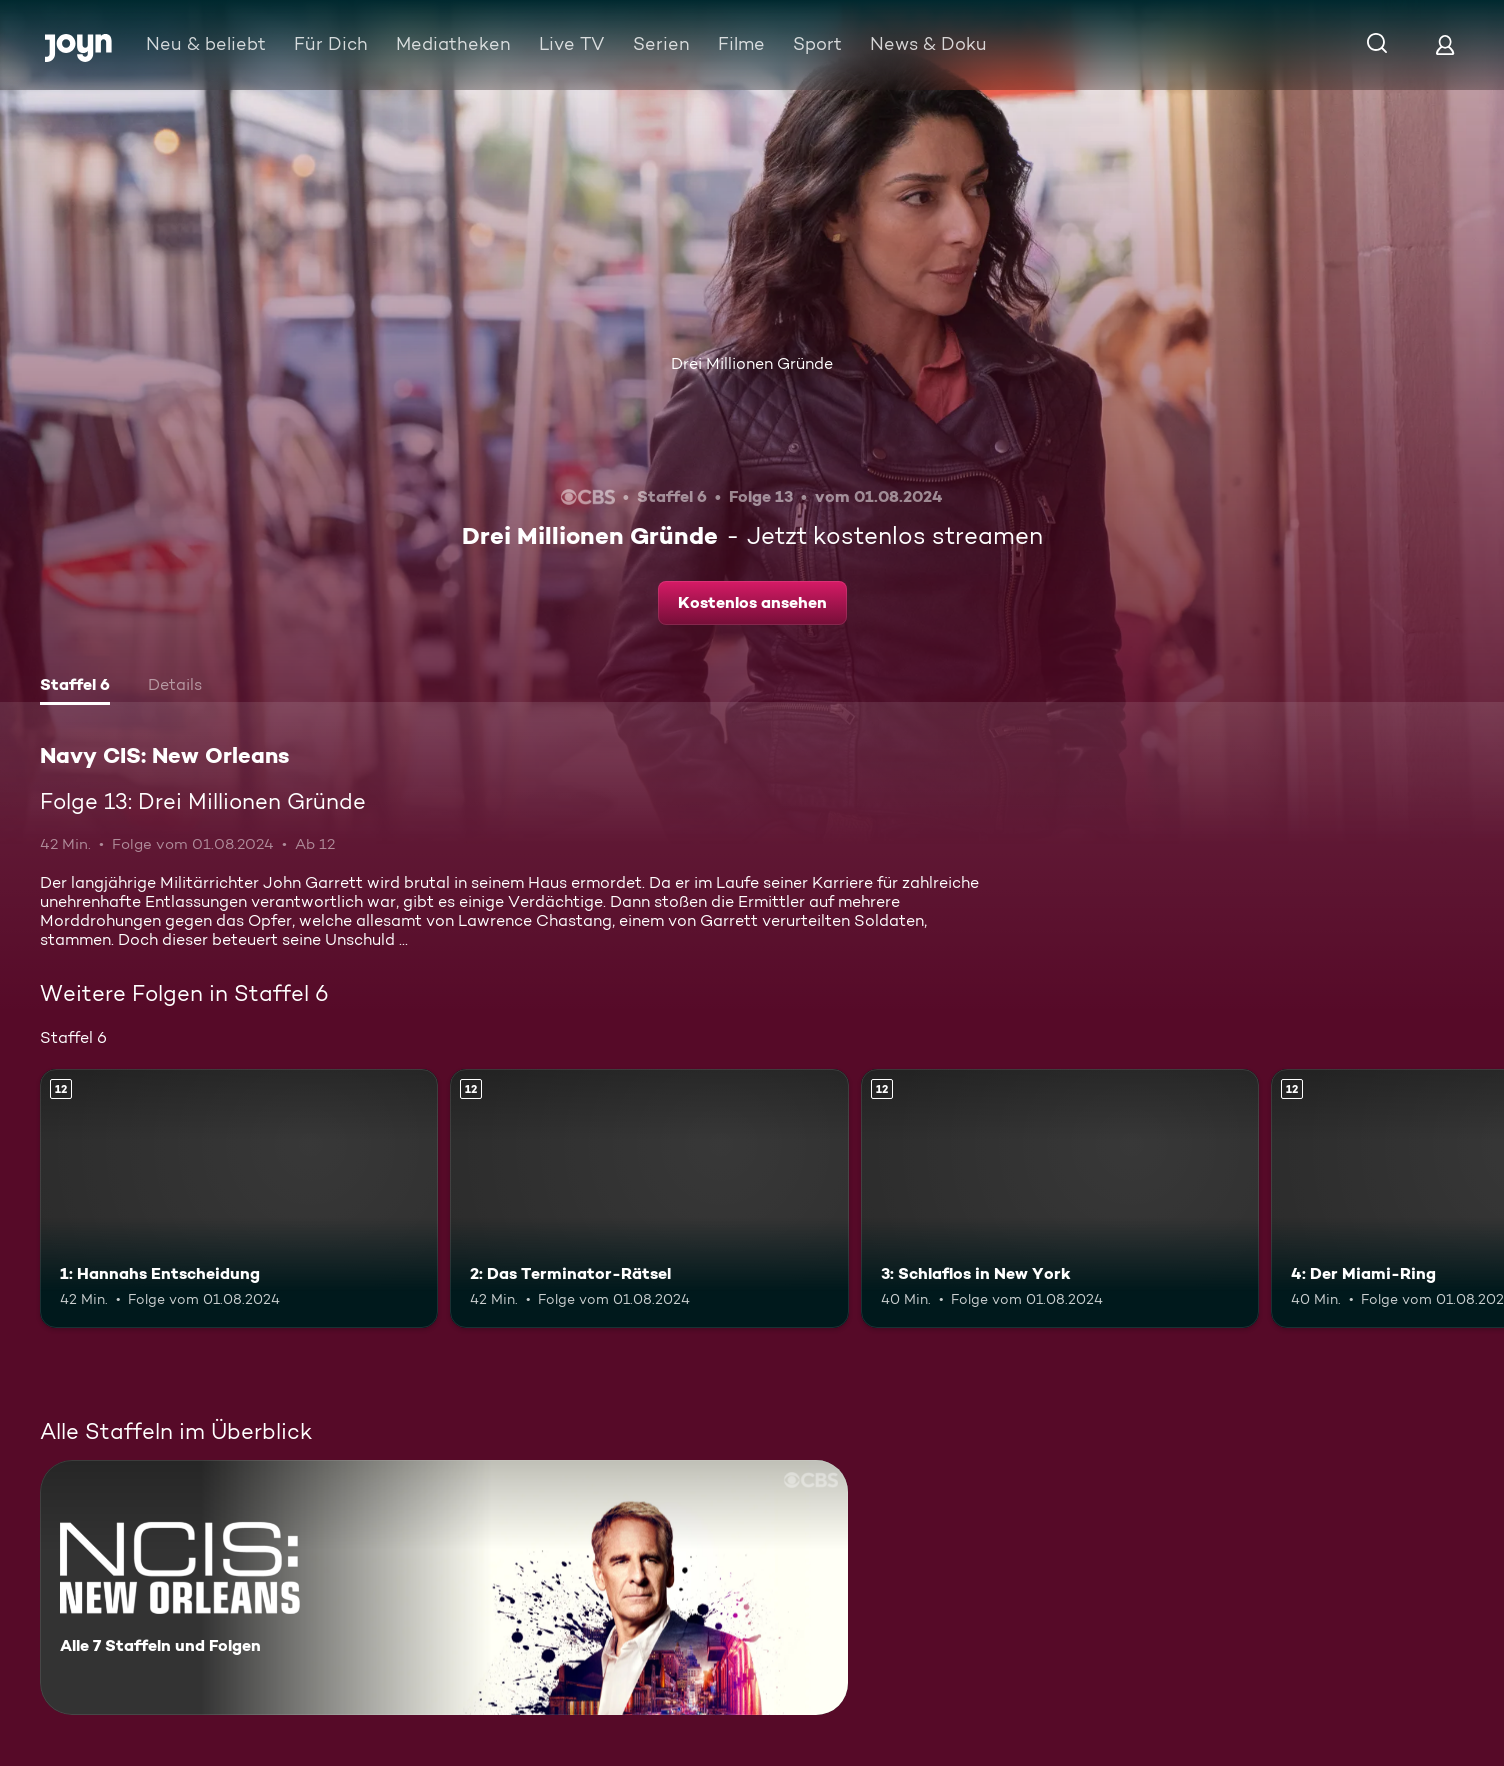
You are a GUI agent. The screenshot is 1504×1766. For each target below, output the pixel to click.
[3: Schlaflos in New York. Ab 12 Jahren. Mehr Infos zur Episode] (1060, 1198)
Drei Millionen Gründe (752, 363)
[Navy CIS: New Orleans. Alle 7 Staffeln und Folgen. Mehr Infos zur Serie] (444, 1587)
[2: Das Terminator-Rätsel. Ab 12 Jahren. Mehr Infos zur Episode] (649, 1198)
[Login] (1445, 44)
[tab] (75, 687)
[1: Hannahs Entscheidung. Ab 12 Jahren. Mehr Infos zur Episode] (239, 1198)
